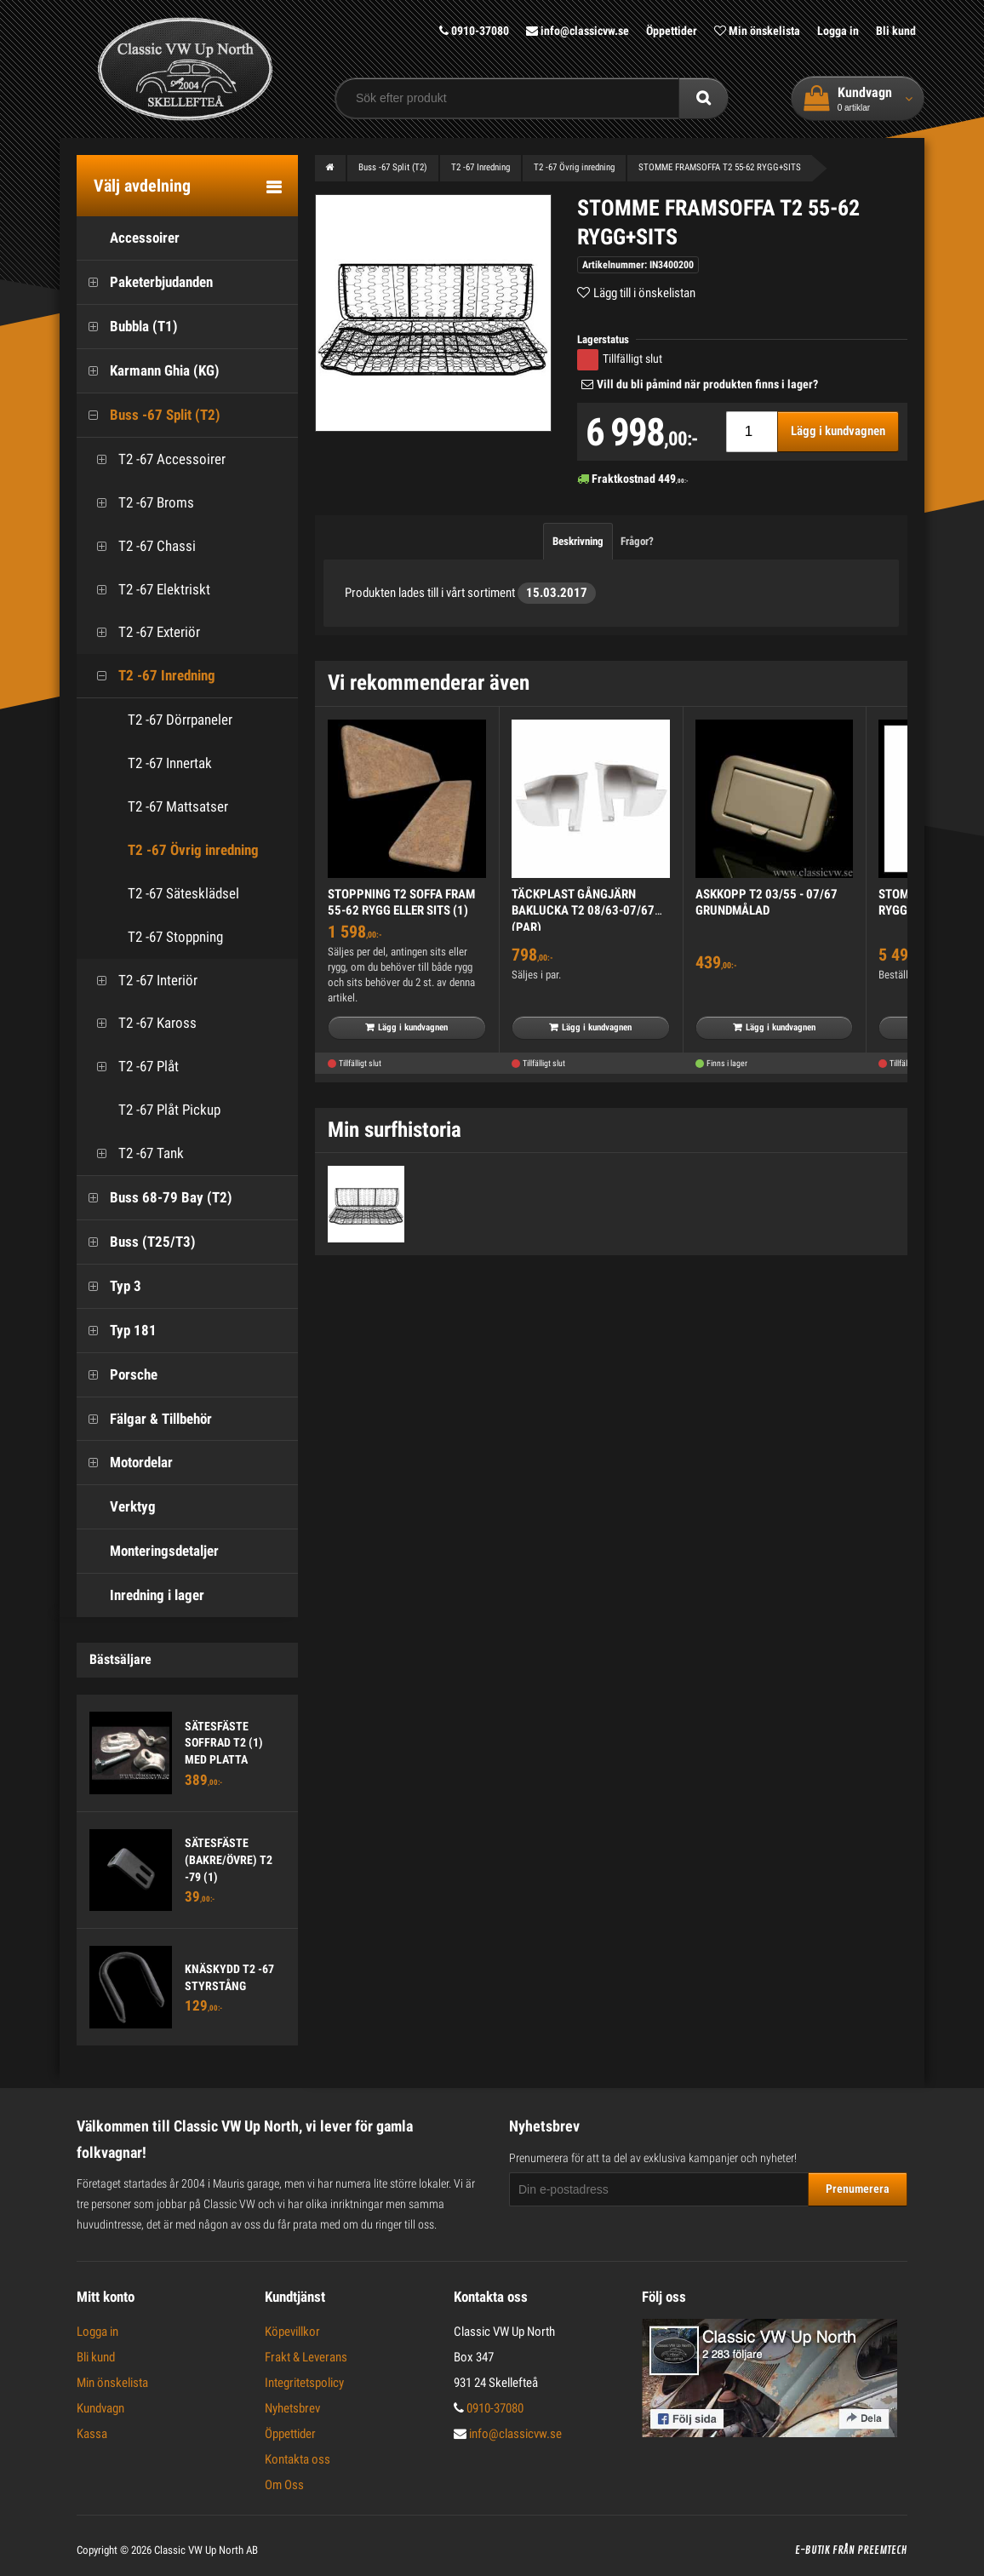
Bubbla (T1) (127, 325)
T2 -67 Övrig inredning (193, 849)
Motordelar (125, 1462)
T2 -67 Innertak (170, 762)
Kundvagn (100, 2407)
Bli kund (896, 30)
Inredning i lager (140, 1594)
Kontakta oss (297, 2458)
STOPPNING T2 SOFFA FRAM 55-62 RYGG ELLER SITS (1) (401, 902)
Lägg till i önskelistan (644, 292)
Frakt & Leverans (306, 2356)
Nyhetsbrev (292, 2407)
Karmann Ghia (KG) (148, 370)
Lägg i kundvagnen (838, 431)
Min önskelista (757, 30)
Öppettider (671, 30)
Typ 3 (109, 1285)
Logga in (838, 30)
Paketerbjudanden (145, 282)
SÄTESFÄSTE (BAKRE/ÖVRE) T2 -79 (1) (228, 1859)
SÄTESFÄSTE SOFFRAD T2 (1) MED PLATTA (224, 1741)
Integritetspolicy (304, 2382)
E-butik (812, 2549)
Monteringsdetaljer (148, 1550)
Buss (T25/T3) (136, 1241)
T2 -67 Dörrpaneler (180, 718)
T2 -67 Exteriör (142, 632)
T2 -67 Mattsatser (178, 805)
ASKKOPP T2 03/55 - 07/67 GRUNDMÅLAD (766, 902)
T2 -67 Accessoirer (155, 458)
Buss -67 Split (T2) (148, 414)
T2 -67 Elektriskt (147, 589)
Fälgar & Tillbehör (144, 1418)
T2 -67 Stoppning (175, 935)
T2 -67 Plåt (132, 1066)
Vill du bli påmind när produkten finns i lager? (707, 383)
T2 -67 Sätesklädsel (183, 892)
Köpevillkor (292, 2330)
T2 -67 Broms (139, 502)
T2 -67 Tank (134, 1152)
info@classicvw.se (577, 30)
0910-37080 (474, 30)
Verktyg (116, 1506)
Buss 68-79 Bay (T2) (154, 1197)
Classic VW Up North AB (206, 2549)
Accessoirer (128, 238)
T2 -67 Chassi (140, 545)
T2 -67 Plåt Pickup (152, 1109)
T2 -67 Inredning (150, 675)
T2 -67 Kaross (141, 1023)
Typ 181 (117, 1329)
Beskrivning (578, 540)
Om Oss (284, 2484)
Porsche (117, 1374)
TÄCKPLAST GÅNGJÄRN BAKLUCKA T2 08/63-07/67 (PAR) (583, 910)
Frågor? (637, 540)
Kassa (92, 2433)
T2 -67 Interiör (141, 979)
